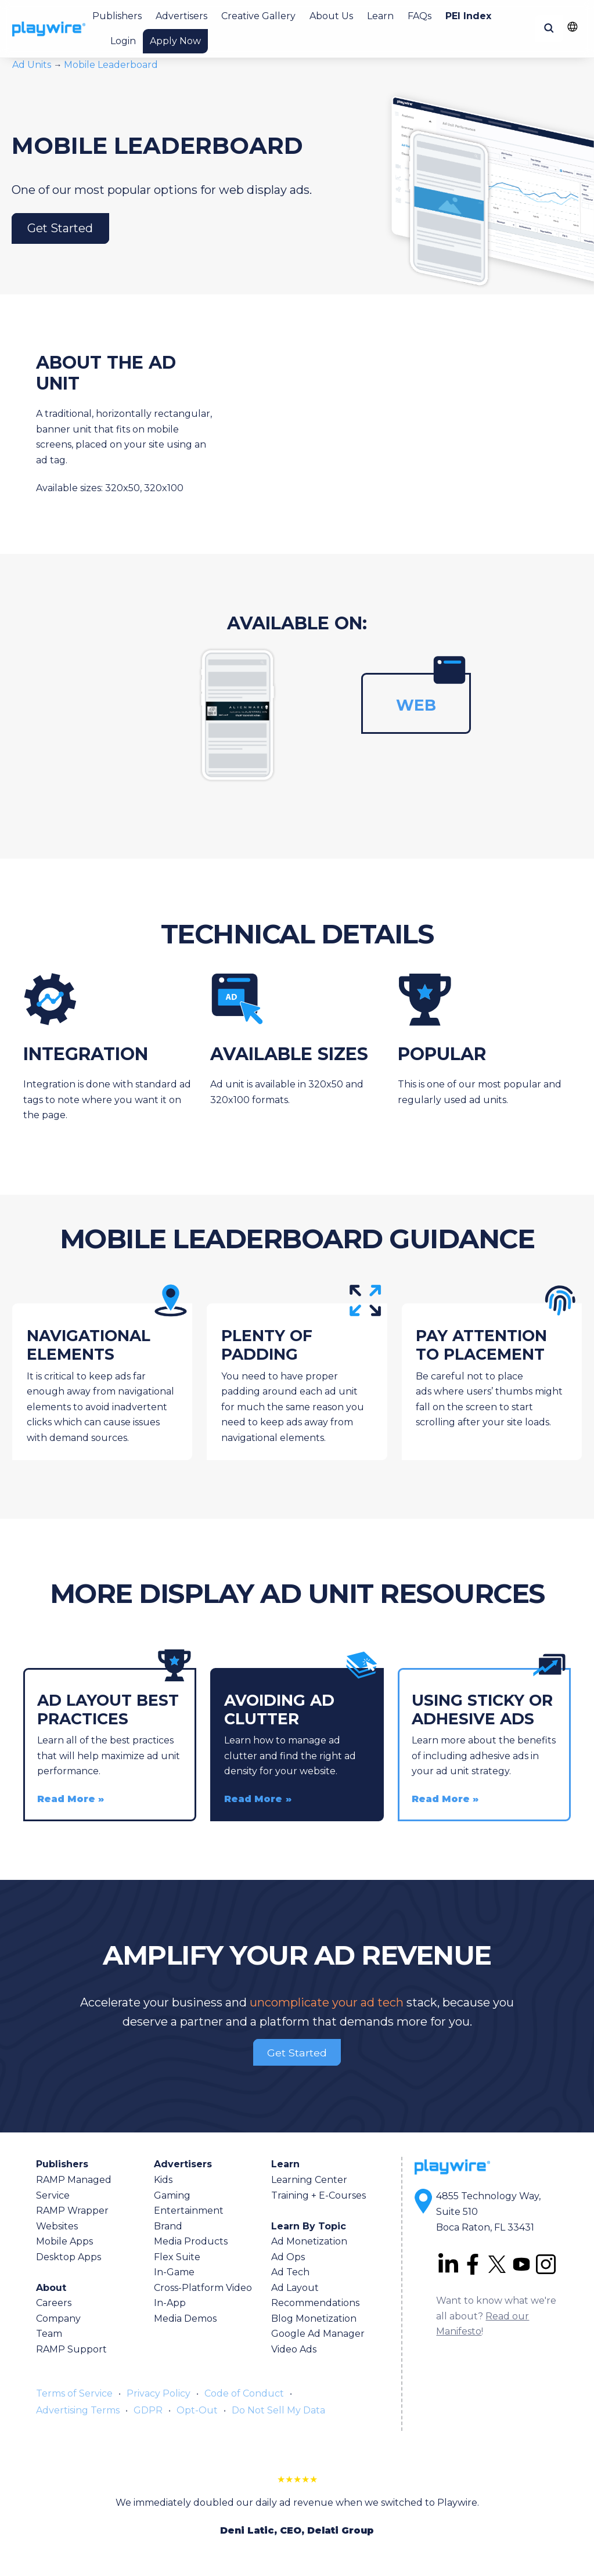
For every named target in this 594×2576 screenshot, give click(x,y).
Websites (57, 2226)
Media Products (191, 2241)
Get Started (60, 229)
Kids (163, 2179)
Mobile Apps (64, 2241)
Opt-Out (197, 2410)
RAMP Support (71, 2349)
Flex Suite (177, 2256)
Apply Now (175, 40)
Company (58, 2318)
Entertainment (189, 2210)
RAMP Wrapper (72, 2210)
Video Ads (293, 2349)
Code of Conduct (244, 2393)
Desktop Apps (68, 2256)
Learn (380, 15)
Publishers (117, 15)
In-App (170, 2302)
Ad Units (32, 64)
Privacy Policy (158, 2393)
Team (49, 2333)
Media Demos (185, 2318)
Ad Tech (290, 2272)
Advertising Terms (78, 2410)
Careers (53, 2302)
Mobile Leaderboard (111, 64)
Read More (66, 1798)
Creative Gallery (258, 15)
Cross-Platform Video (203, 2287)
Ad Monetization (309, 2241)
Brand (168, 2226)
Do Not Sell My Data (278, 2410)
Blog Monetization (314, 2318)
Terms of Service (74, 2393)
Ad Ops (288, 2256)
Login (123, 40)
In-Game (174, 2272)
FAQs (419, 15)
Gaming (172, 2195)
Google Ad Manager (318, 2333)
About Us (331, 15)
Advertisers (181, 15)
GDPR (148, 2410)
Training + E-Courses (318, 2195)
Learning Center (309, 2179)
